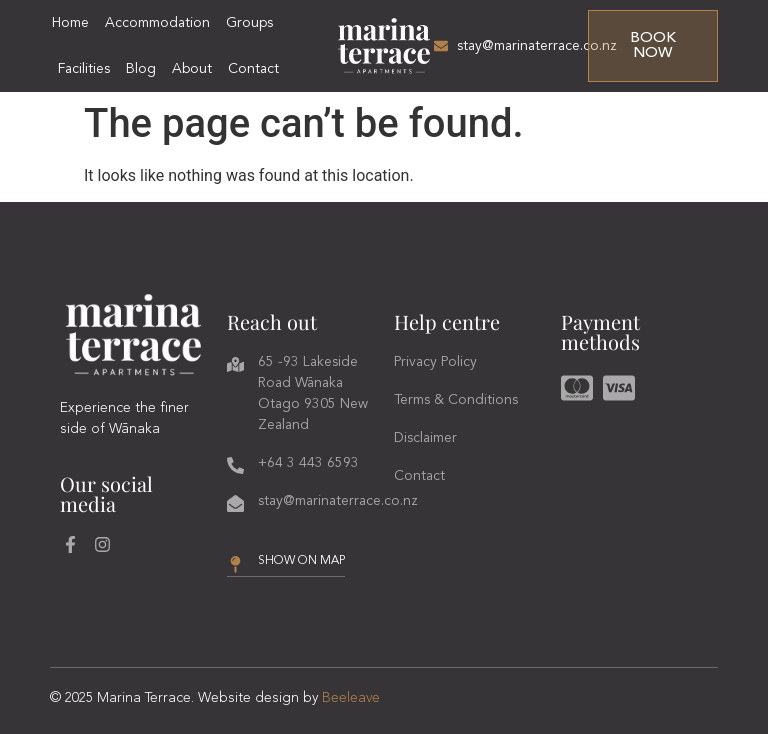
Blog (141, 69)
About (192, 69)
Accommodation (157, 23)
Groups (249, 23)
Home (70, 23)
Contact (253, 69)
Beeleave (351, 698)
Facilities (84, 69)
